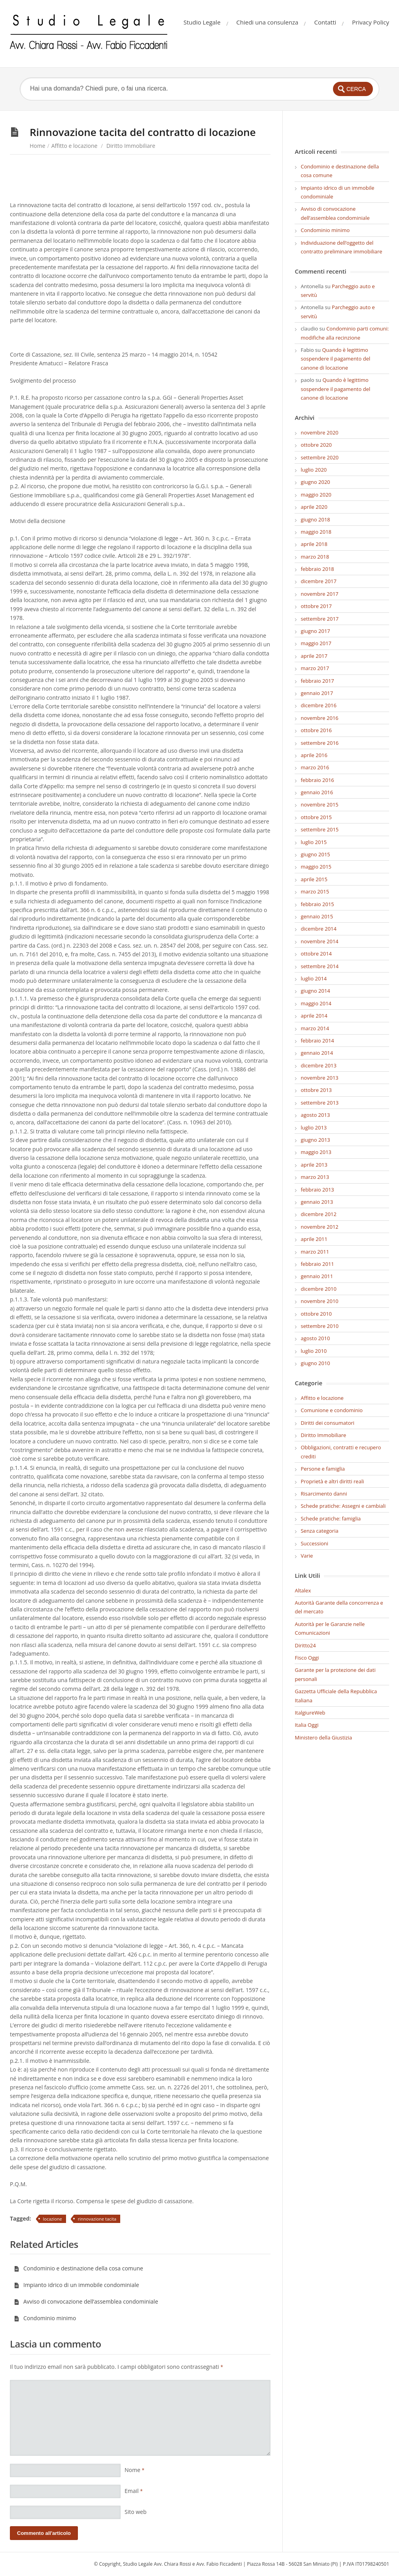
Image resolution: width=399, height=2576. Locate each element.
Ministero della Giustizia (323, 1737)
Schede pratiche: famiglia (331, 1518)
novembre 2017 (319, 593)
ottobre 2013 (316, 1089)
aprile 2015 (314, 879)
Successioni (314, 1543)
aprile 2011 (314, 1239)
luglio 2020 (314, 469)
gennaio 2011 (317, 1276)
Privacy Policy (370, 22)
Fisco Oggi (307, 1657)
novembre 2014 (319, 941)
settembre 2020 (319, 457)
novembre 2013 (319, 1077)
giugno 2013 (315, 1139)
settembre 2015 (319, 829)
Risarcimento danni (324, 1493)
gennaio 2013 (317, 1201)
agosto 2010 (315, 1338)
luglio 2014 (314, 978)
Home (37, 145)
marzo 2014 (315, 1028)
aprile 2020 (314, 506)
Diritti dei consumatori (327, 1422)
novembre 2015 (319, 804)
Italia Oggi (306, 1724)
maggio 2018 (316, 531)
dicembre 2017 (318, 581)
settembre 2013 (319, 1102)
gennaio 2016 (317, 792)
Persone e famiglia (323, 1468)
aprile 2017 (314, 655)
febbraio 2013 (317, 1189)
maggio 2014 (316, 1003)
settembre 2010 (319, 1326)
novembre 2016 (319, 717)
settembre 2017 (319, 618)
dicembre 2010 (318, 1288)
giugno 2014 (315, 990)
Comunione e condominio (332, 1410)
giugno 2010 (315, 1363)
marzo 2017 (315, 668)
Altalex (303, 1590)
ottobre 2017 (316, 606)
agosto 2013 (315, 1114)
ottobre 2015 (316, 817)
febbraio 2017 (317, 680)
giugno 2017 (315, 631)
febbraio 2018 (317, 568)
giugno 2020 (315, 481)
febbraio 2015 (317, 904)
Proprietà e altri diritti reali (332, 1481)
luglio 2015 (314, 842)
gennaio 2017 (317, 693)
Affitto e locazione (74, 145)
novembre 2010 (319, 1301)
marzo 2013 (315, 1176)
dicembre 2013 (318, 1065)
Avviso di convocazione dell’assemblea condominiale (86, 2301)
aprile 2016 (314, 755)
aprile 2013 (314, 1164)
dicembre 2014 (318, 928)
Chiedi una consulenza (267, 22)
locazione (52, 2219)
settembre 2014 (319, 966)
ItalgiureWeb (310, 1712)
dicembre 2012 (318, 1214)
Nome (134, 2470)
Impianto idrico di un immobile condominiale (76, 2285)
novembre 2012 (319, 1226)
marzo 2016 (315, 767)
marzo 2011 (315, 1251)
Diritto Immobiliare (130, 145)
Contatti (325, 22)
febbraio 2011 (317, 1263)
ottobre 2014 (316, 953)
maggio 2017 (316, 643)
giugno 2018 (315, 519)
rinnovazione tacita (97, 2219)
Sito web (136, 2512)
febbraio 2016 (317, 780)
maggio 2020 (316, 494)
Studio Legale (202, 22)
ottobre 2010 (316, 1313)
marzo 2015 (315, 891)
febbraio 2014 (317, 1040)
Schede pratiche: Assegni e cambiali (343, 1505)
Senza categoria (319, 1530)
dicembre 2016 (318, 705)
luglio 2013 (314, 1127)
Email (134, 2491)
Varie (307, 1555)
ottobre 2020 (316, 444)
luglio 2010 (314, 1350)
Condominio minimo (45, 2318)
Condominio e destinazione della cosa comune (78, 2268)
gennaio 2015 (317, 916)
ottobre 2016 (316, 730)
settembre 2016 (319, 742)
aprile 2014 (314, 1015)
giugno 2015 (315, 854)
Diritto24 (305, 1645)
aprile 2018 (314, 544)
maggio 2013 (316, 1152)
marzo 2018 (315, 556)
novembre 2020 (319, 432)
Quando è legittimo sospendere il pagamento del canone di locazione (335, 358)
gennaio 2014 (317, 1052)
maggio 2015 (316, 866)
